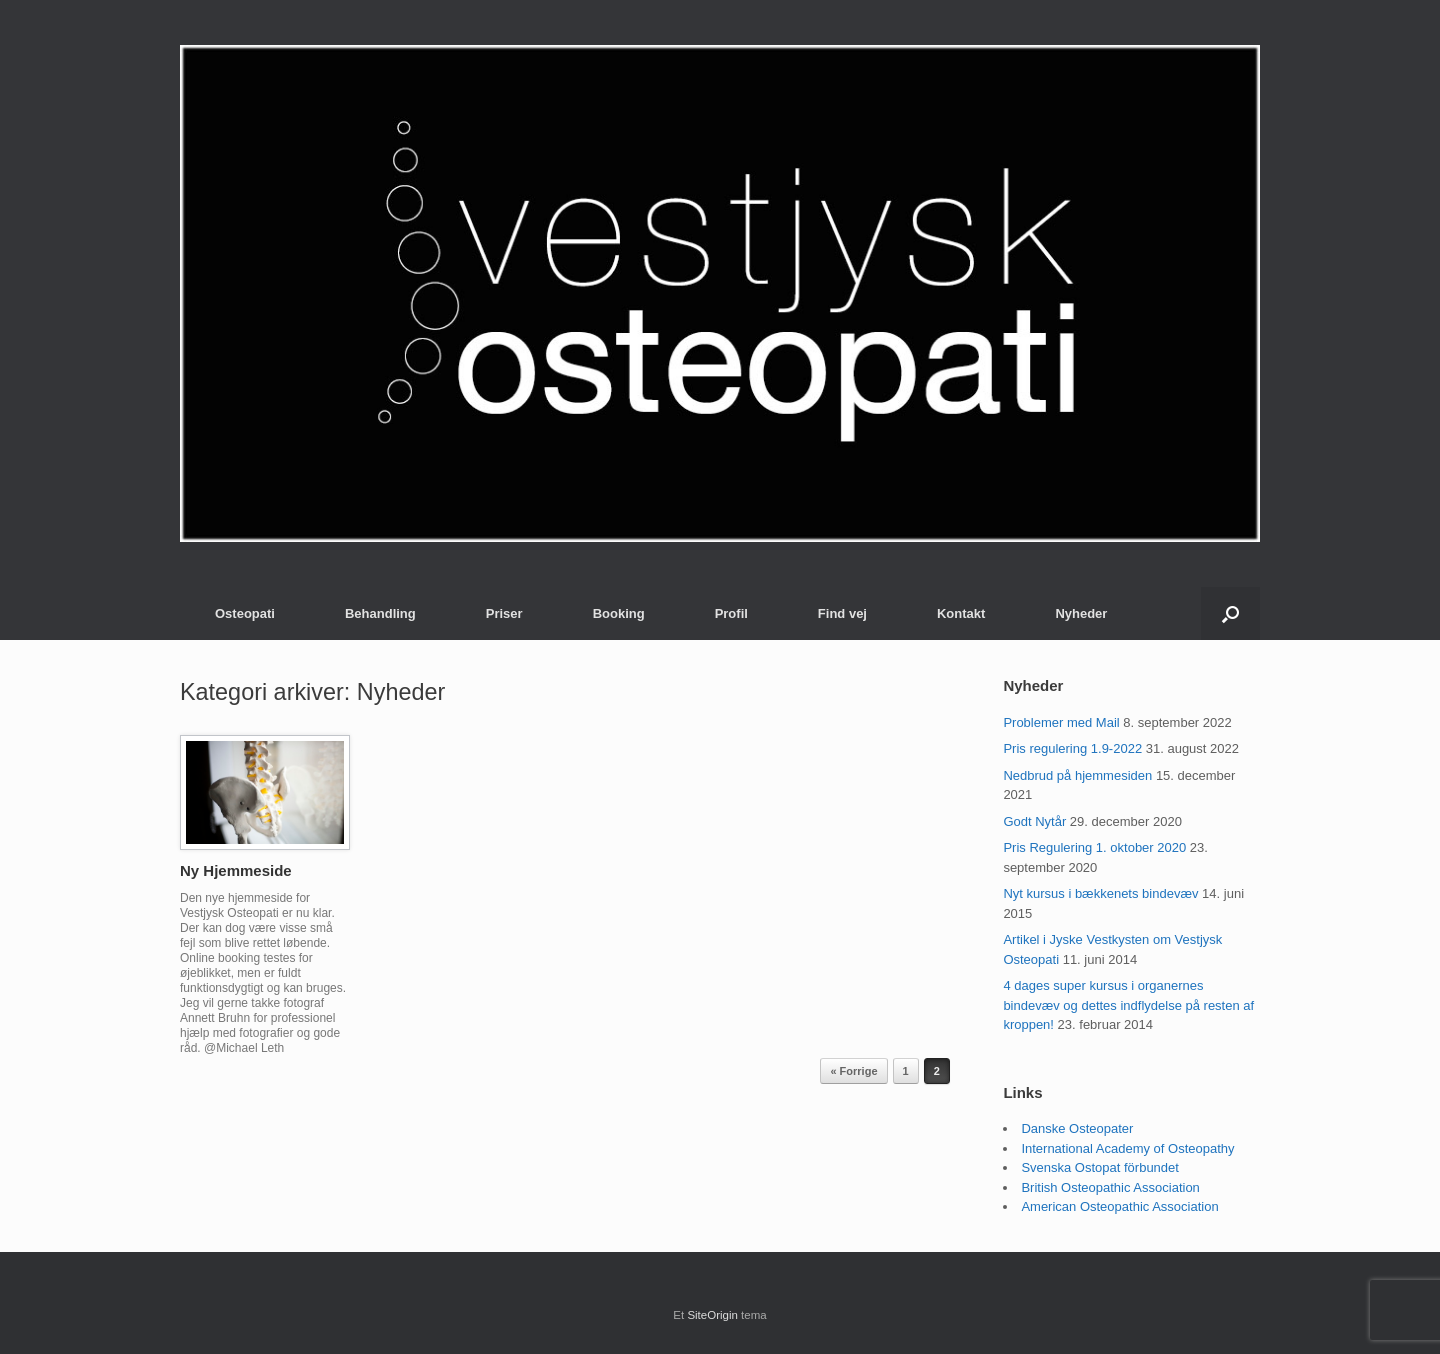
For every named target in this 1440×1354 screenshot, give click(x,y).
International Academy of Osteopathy (1127, 1148)
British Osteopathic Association (1110, 1187)
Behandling (380, 613)
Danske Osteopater (1077, 1128)
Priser (504, 613)
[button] (1230, 613)
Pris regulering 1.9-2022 (1072, 748)
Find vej (842, 613)
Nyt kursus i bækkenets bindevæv (1100, 893)
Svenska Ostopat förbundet (1100, 1167)
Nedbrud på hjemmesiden (1077, 775)
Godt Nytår (1034, 821)
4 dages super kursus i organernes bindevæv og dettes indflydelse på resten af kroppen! (1128, 1005)
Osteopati (245, 613)
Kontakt (961, 613)
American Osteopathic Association (1119, 1206)
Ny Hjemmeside (236, 870)
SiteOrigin (712, 1315)
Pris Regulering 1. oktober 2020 (1094, 847)
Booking (619, 613)
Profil (731, 613)
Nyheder (1081, 613)
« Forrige (853, 1071)
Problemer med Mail (1061, 722)
